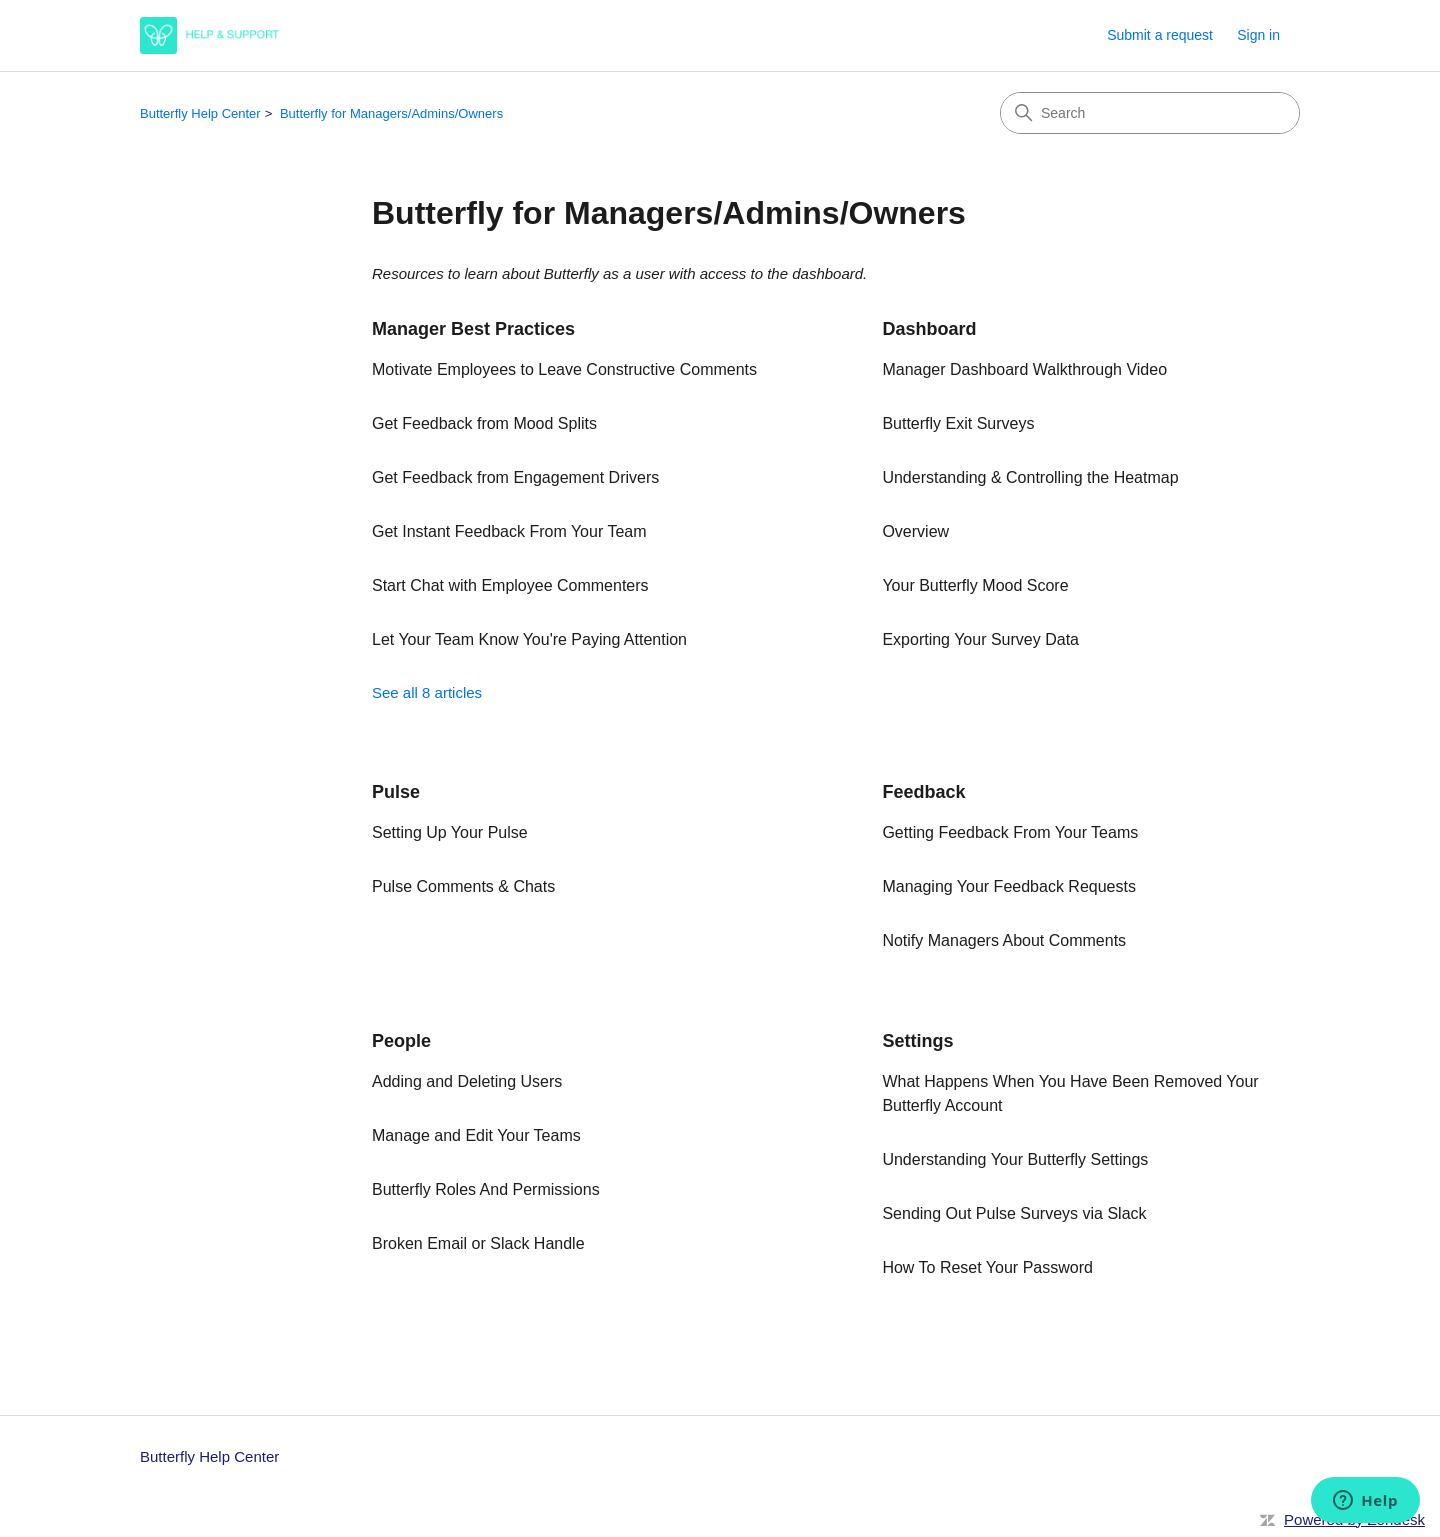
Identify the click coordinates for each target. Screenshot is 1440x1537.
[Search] (1150, 113)
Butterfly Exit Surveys (958, 423)
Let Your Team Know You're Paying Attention (529, 639)
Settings (917, 1041)
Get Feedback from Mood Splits (484, 423)
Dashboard (929, 329)
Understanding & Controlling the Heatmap (1030, 477)
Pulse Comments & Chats (463, 886)
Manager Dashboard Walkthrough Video (1024, 369)
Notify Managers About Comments (1004, 940)
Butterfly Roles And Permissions (486, 1189)
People (401, 1041)
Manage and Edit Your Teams (476, 1135)
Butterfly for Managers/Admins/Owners (391, 113)
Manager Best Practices (473, 329)
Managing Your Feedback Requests (1009, 886)
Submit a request (1160, 35)
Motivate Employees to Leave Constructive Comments (564, 369)
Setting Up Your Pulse (450, 832)
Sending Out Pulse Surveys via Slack (1014, 1213)
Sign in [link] (1258, 35)
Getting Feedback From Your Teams (1010, 832)
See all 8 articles (427, 692)
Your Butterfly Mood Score (975, 585)
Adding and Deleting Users (467, 1081)
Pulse (396, 792)
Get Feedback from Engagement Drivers (515, 477)
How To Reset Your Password (987, 1267)
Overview (915, 531)
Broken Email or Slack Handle (478, 1243)
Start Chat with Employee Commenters (510, 585)
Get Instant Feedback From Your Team (509, 531)
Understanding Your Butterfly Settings (1015, 1159)
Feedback (923, 792)
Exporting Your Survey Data (980, 639)
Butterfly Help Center (200, 113)
